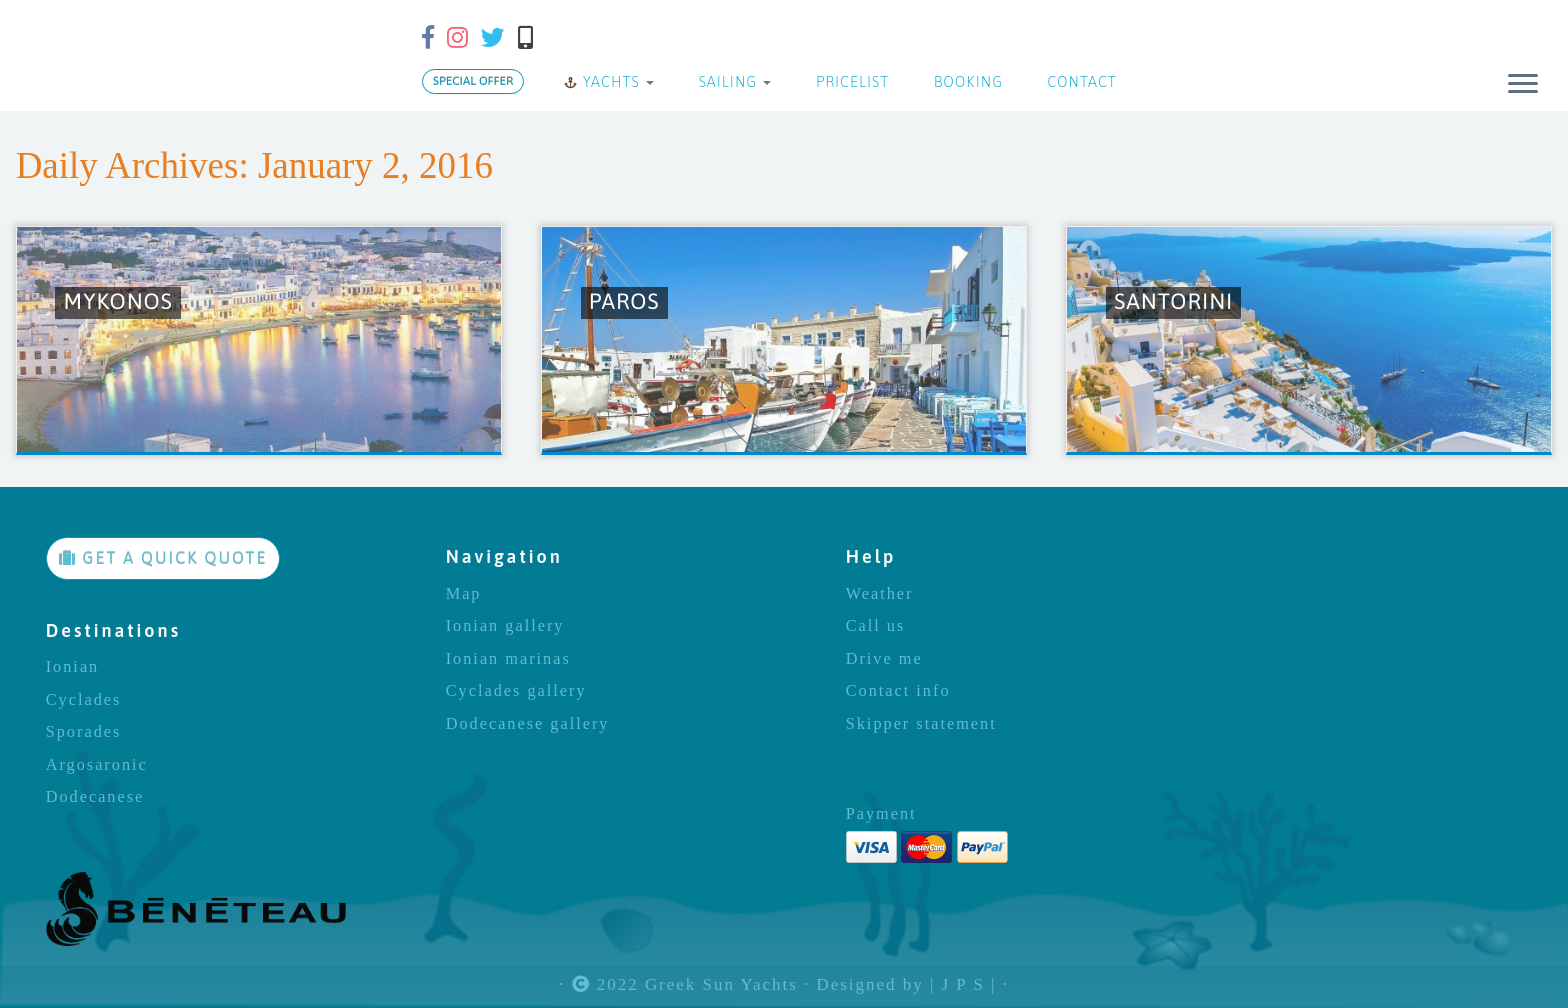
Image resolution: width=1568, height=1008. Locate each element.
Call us (876, 626)
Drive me (884, 659)
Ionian (73, 667)
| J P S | (963, 985)
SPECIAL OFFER (473, 81)
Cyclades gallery (516, 691)
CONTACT (1080, 81)
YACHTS (609, 81)
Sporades (84, 732)
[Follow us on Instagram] (464, 38)
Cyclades (84, 700)
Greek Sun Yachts (721, 985)
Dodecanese (95, 797)
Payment (881, 814)
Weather (880, 594)
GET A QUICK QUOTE (163, 558)
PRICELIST (850, 81)
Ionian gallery (505, 626)
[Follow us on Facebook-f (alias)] (434, 38)
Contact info (898, 691)
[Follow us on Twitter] (499, 38)
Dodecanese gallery (528, 724)
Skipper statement (921, 724)
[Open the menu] (1523, 85)
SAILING (732, 81)
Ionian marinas (508, 659)
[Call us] (532, 38)
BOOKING (966, 81)
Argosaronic (97, 765)
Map (464, 594)
